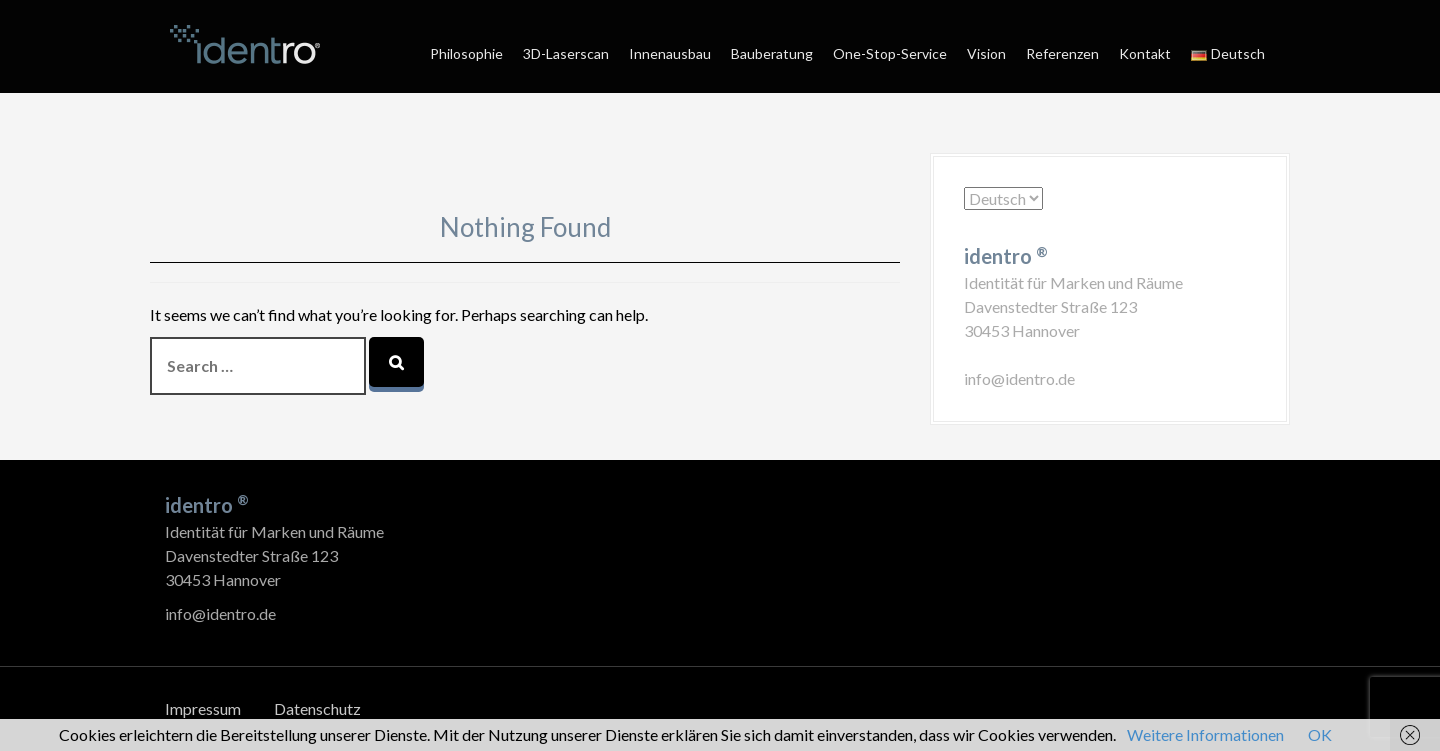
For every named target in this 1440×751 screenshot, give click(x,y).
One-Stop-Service (890, 53)
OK (1320, 734)
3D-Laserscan (566, 53)
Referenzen (1062, 53)
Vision (986, 53)
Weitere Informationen (1205, 734)
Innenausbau (670, 53)
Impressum (203, 708)
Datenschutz (317, 708)
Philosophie (466, 53)
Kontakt (1145, 53)
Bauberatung (772, 53)
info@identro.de (1019, 378)
